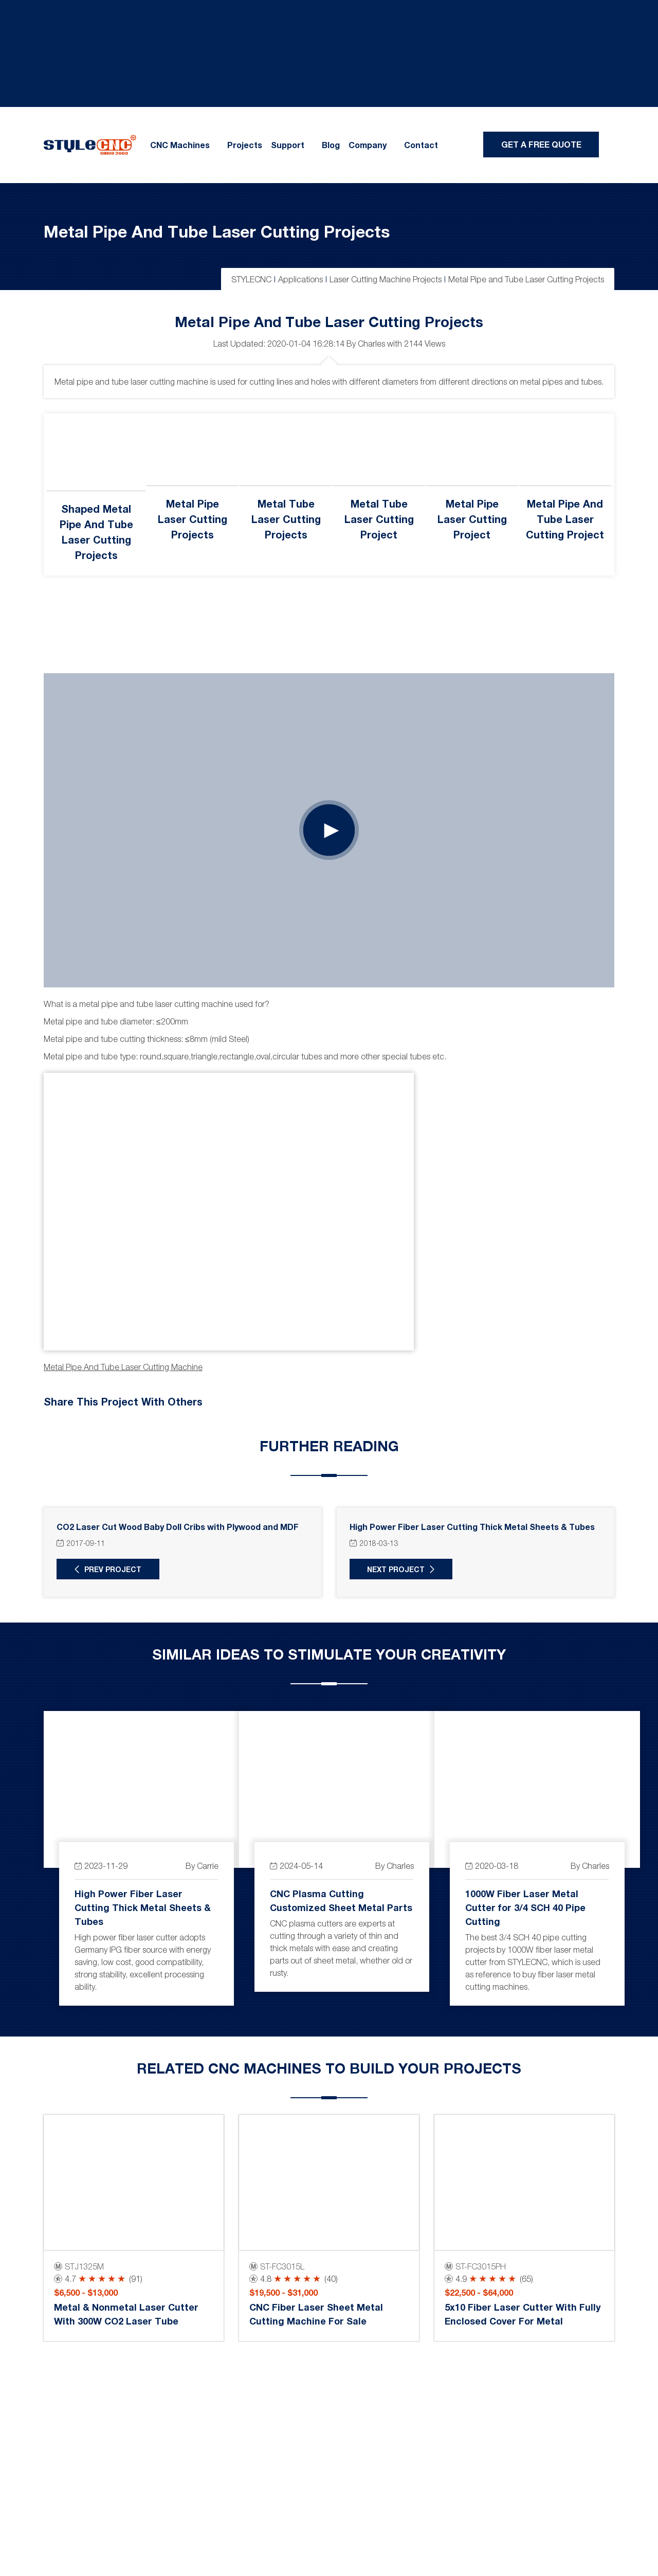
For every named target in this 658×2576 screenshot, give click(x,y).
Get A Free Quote (541, 144)
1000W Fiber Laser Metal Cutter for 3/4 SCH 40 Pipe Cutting (525, 1907)
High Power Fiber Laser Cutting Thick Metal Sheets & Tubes (143, 1907)
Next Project (396, 1569)
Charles (371, 343)
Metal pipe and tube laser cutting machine (123, 1367)
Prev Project (112, 1569)
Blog (331, 145)
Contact (421, 145)
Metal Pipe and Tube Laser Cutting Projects (217, 231)
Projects (244, 145)
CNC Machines (180, 145)
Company (368, 145)
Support (287, 145)
